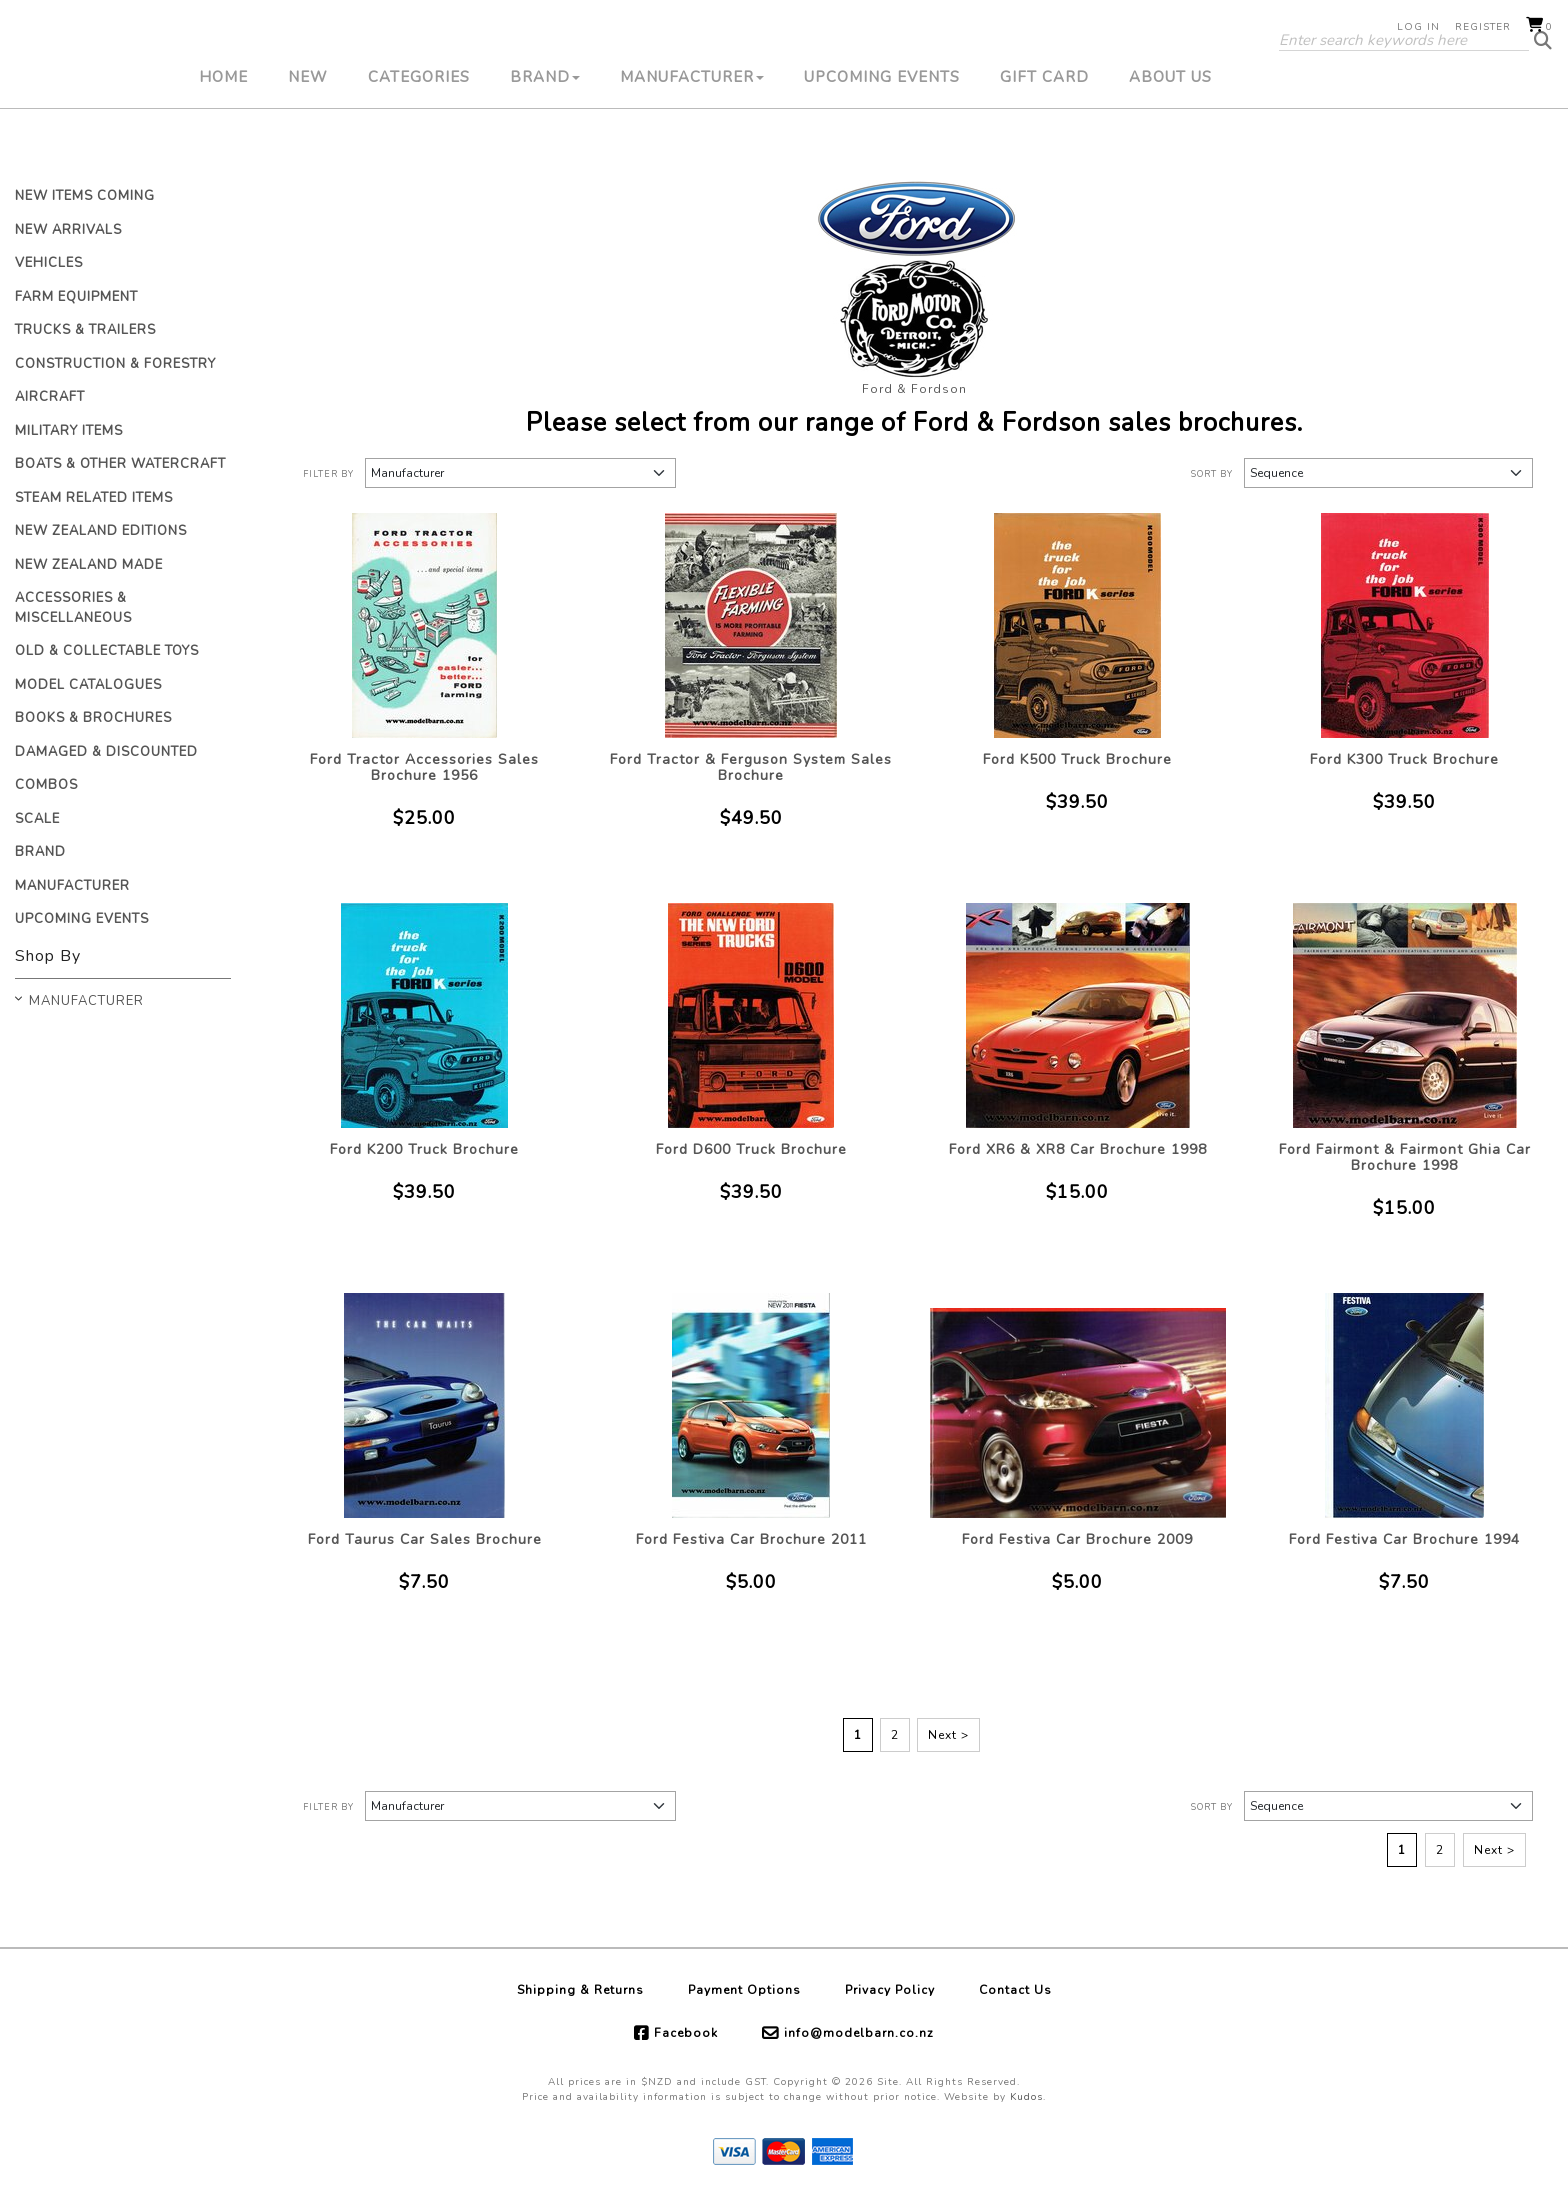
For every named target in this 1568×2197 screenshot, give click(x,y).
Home (223, 145)
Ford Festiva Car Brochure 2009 (1077, 1539)
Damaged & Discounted (106, 752)
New (308, 145)
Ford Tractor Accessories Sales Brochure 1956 (424, 767)
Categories (419, 145)
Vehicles (49, 263)
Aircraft (50, 397)
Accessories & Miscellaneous (73, 608)
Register (1483, 27)
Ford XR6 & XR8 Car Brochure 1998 (1078, 1149)
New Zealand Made (89, 565)
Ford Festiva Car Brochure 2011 (751, 1539)
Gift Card (1044, 145)
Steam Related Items (94, 498)
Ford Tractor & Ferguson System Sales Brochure (751, 767)
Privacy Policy (890, 1990)
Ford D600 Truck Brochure (751, 1149)
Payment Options (744, 1990)
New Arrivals (68, 230)
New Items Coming (85, 196)
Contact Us (1015, 1990)
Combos (46, 785)
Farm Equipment (76, 297)
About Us (1170, 145)
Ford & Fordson (914, 389)
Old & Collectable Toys (107, 651)
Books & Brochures (93, 718)
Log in (1418, 27)
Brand (545, 145)
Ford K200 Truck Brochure (424, 1149)
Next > (948, 1735)
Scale (37, 819)
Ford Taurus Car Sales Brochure (425, 1539)
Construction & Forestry (115, 364)
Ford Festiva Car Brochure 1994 (1404, 1539)
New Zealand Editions (101, 531)
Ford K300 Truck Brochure (1404, 759)
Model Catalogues (88, 685)
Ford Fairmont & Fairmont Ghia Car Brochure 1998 (1405, 1157)
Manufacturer (692, 145)
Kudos (1026, 2097)
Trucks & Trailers (85, 330)
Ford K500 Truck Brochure (1077, 759)
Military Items (69, 431)
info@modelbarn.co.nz (859, 2033)
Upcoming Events (882, 145)
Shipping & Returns (580, 1990)
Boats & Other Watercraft (120, 464)
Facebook (686, 2033)
